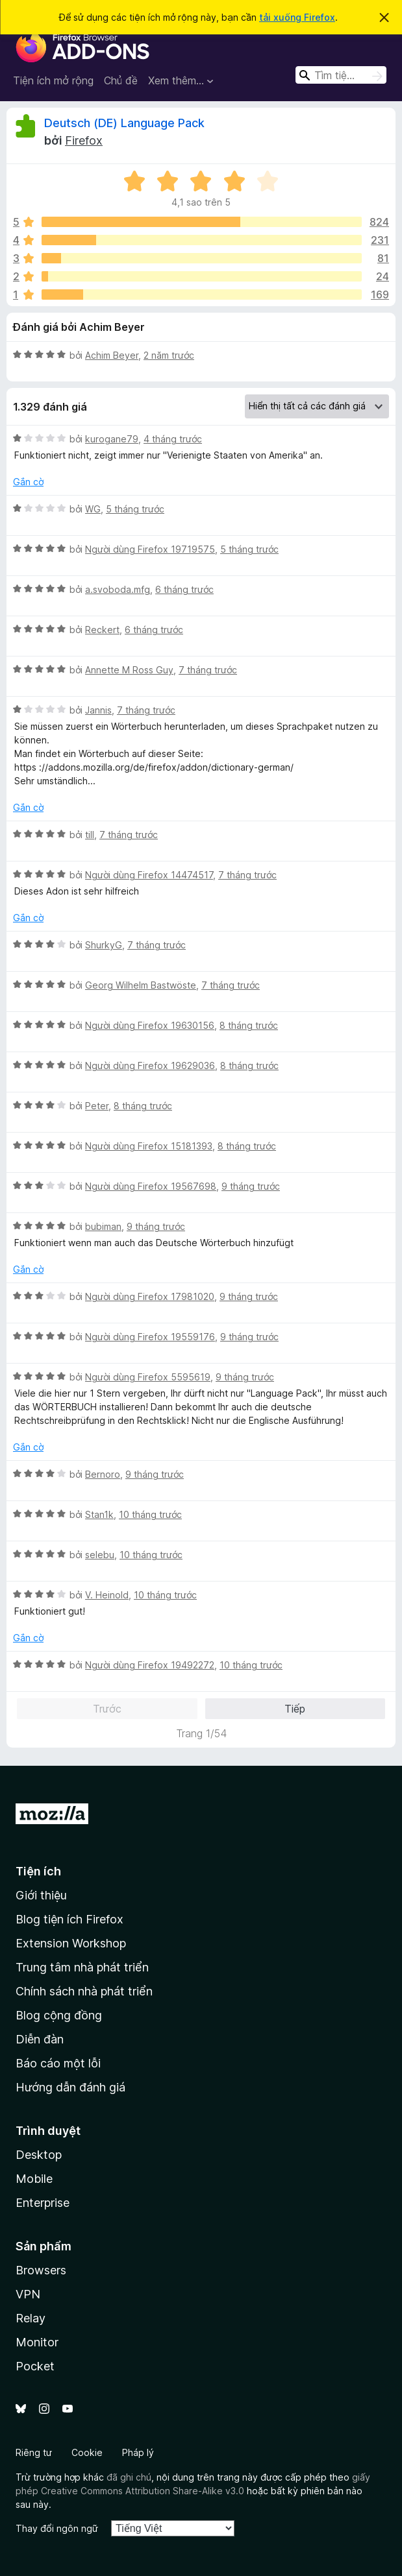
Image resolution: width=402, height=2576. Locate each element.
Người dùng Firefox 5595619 (147, 1376)
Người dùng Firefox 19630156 (149, 1025)
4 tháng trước (173, 438)
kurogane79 (111, 438)
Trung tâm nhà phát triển (82, 1967)
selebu (99, 1554)
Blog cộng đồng (59, 2015)
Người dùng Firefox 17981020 (149, 1296)
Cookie (87, 2452)
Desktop (39, 2154)
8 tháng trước (249, 1025)
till (89, 834)
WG (93, 508)
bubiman (103, 1226)
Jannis (98, 710)
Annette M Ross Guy (129, 669)
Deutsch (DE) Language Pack (124, 123)
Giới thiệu (41, 1895)
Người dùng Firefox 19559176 (150, 1336)
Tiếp (294, 1708)
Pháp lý (138, 2452)
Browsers (41, 2270)
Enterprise (42, 2202)
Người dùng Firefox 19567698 (150, 1186)
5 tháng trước (135, 508)
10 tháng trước (150, 1514)
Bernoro (102, 1474)
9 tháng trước (250, 1186)
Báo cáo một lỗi (58, 2063)
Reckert (102, 629)
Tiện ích (38, 1871)
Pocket (35, 2366)
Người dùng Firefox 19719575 (150, 549)
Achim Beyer (111, 355)
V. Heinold (107, 1594)
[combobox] (340, 75)
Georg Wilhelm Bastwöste (140, 985)
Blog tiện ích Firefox (69, 1919)
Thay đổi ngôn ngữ (57, 2528)
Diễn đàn (40, 2039)
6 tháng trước (184, 589)
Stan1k (99, 1514)
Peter (96, 1105)
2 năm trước (169, 355)
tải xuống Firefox (297, 17)
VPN (28, 2294)
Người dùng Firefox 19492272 (149, 1664)
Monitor (37, 2342)
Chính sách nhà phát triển (84, 1991)
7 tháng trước (208, 669)
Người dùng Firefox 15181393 (148, 1145)
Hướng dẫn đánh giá (70, 2087)
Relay (30, 2318)
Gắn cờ (28, 481)
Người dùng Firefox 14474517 (149, 874)
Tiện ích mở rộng (53, 80)
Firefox (84, 140)
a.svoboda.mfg (117, 589)
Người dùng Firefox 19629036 (150, 1065)
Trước (107, 1708)
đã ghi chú (129, 2477)
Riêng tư (34, 2452)
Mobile (34, 2178)
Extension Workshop (71, 1943)
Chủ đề (121, 80)
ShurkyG (103, 944)
